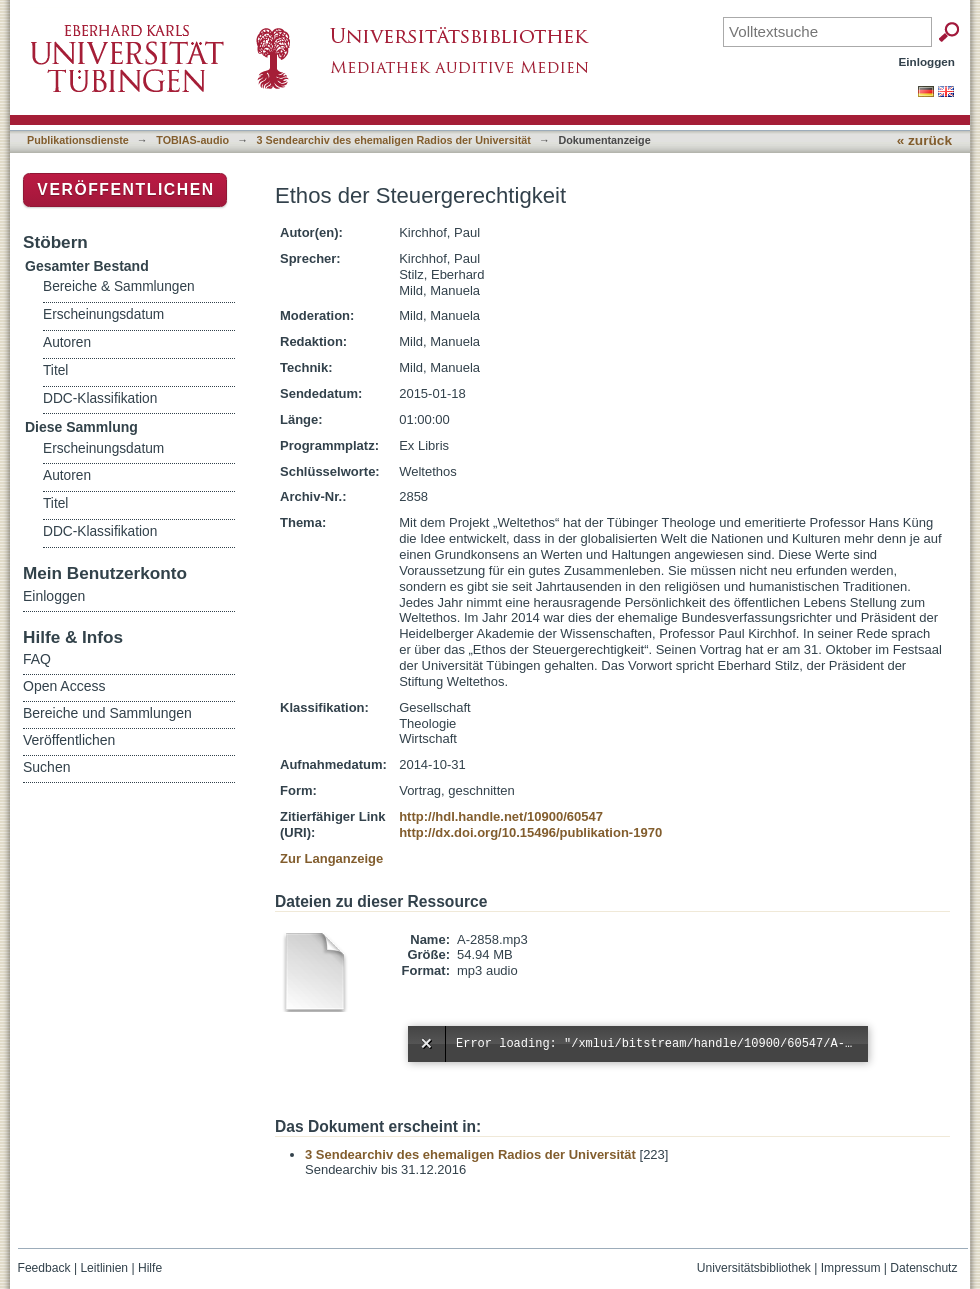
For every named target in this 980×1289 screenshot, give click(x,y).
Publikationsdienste (78, 140)
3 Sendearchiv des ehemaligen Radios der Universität (394, 140)
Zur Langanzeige (331, 858)
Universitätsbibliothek (754, 1268)
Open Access (64, 686)
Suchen (46, 767)
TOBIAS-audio (192, 140)
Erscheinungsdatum (103, 314)
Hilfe (150, 1268)
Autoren (67, 342)
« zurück (924, 140)
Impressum (851, 1268)
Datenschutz (923, 1268)
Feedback (44, 1268)
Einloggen (927, 61)
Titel (55, 370)
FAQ (37, 659)
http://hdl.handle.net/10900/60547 (501, 816)
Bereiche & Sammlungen (119, 286)
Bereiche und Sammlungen (107, 713)
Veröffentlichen (125, 189)
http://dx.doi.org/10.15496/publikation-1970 (530, 832)
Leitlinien (104, 1268)
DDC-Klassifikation (100, 398)
